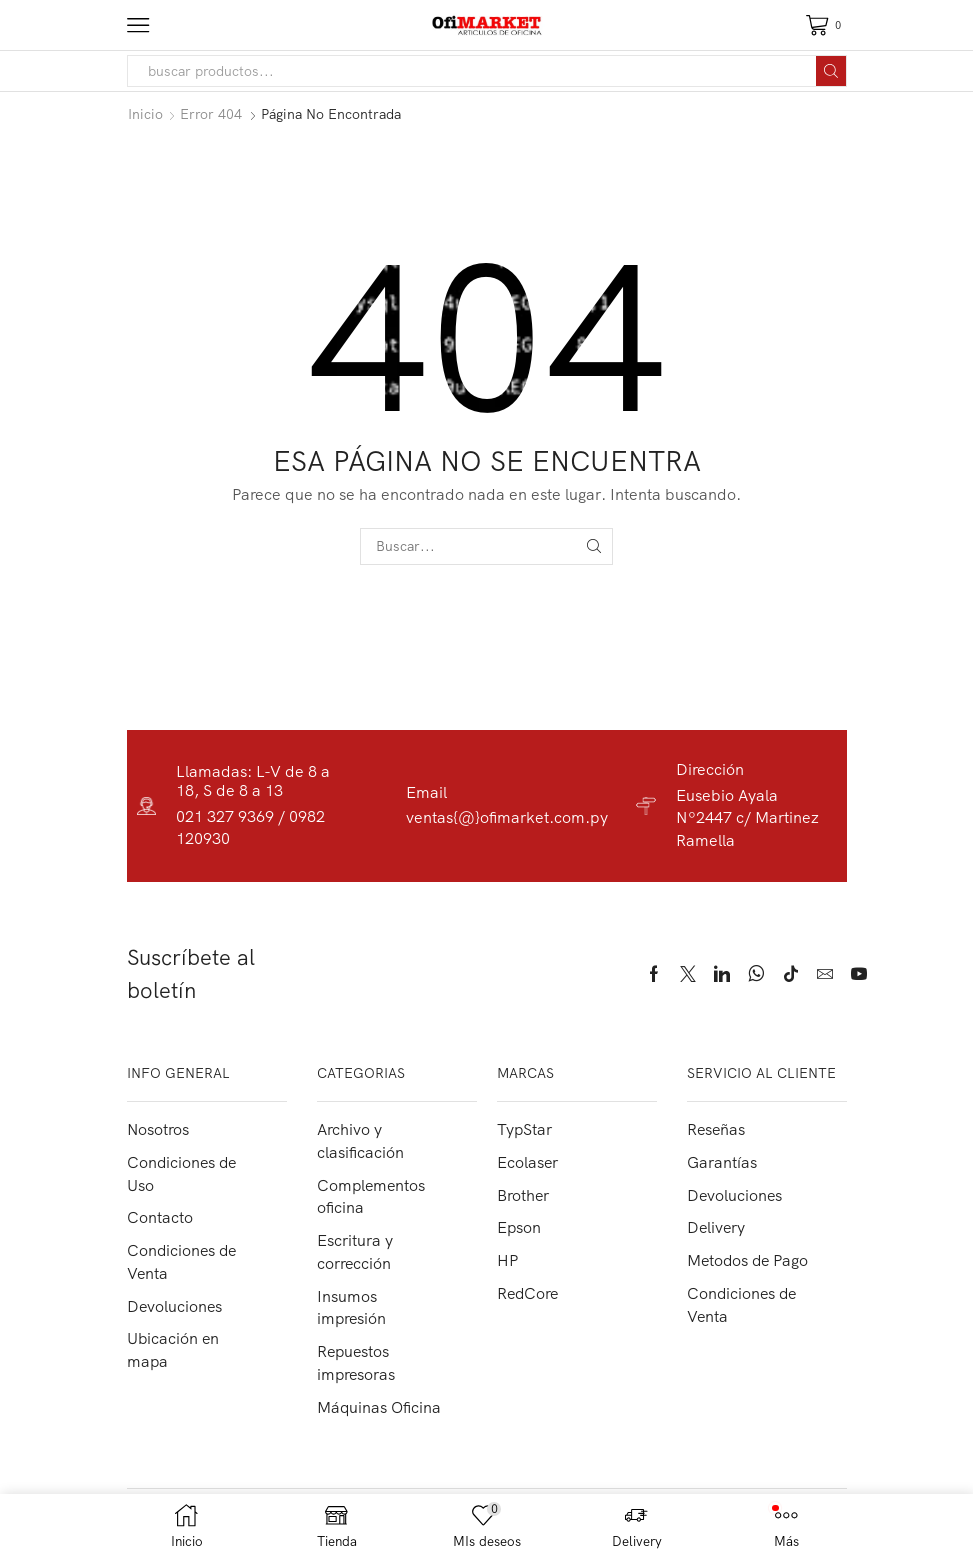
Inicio (145, 114)
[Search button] (831, 71)
